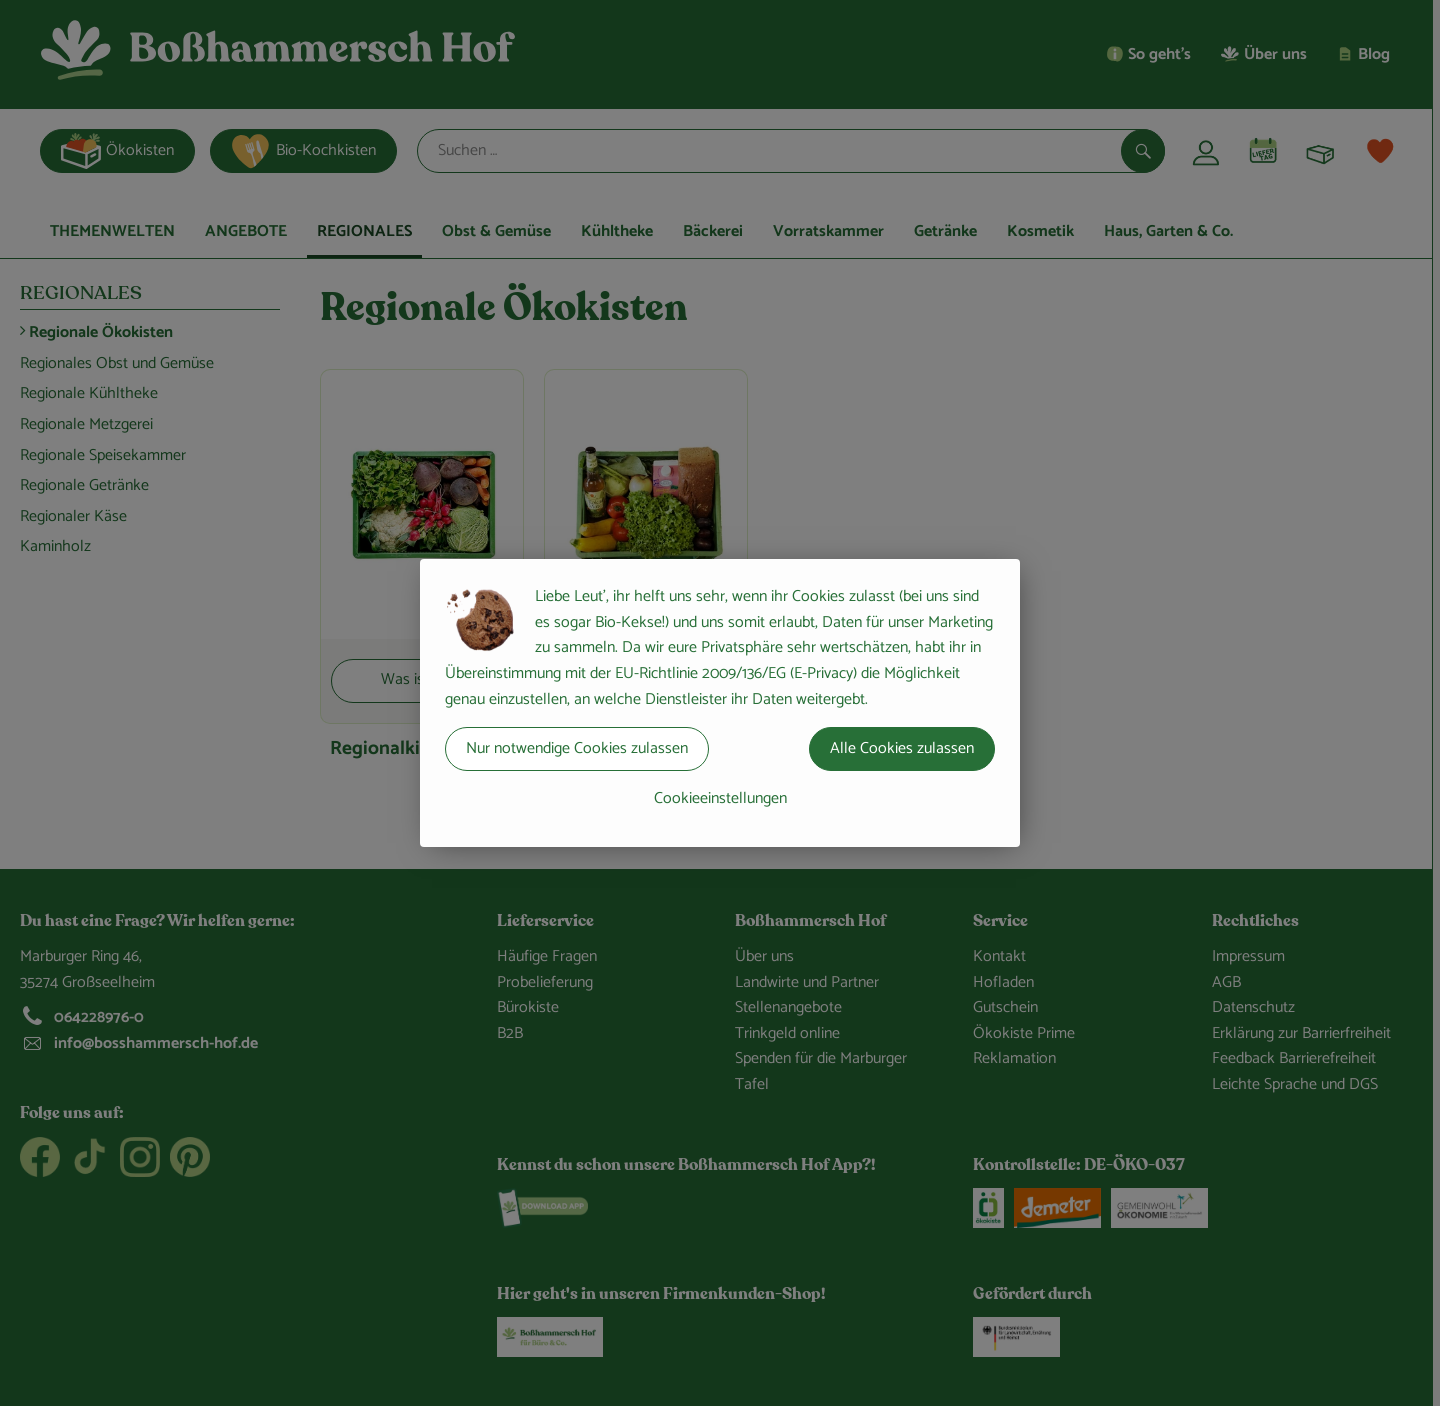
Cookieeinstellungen (720, 798)
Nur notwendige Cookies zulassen (577, 748)
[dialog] (720, 703)
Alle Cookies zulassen (902, 748)
